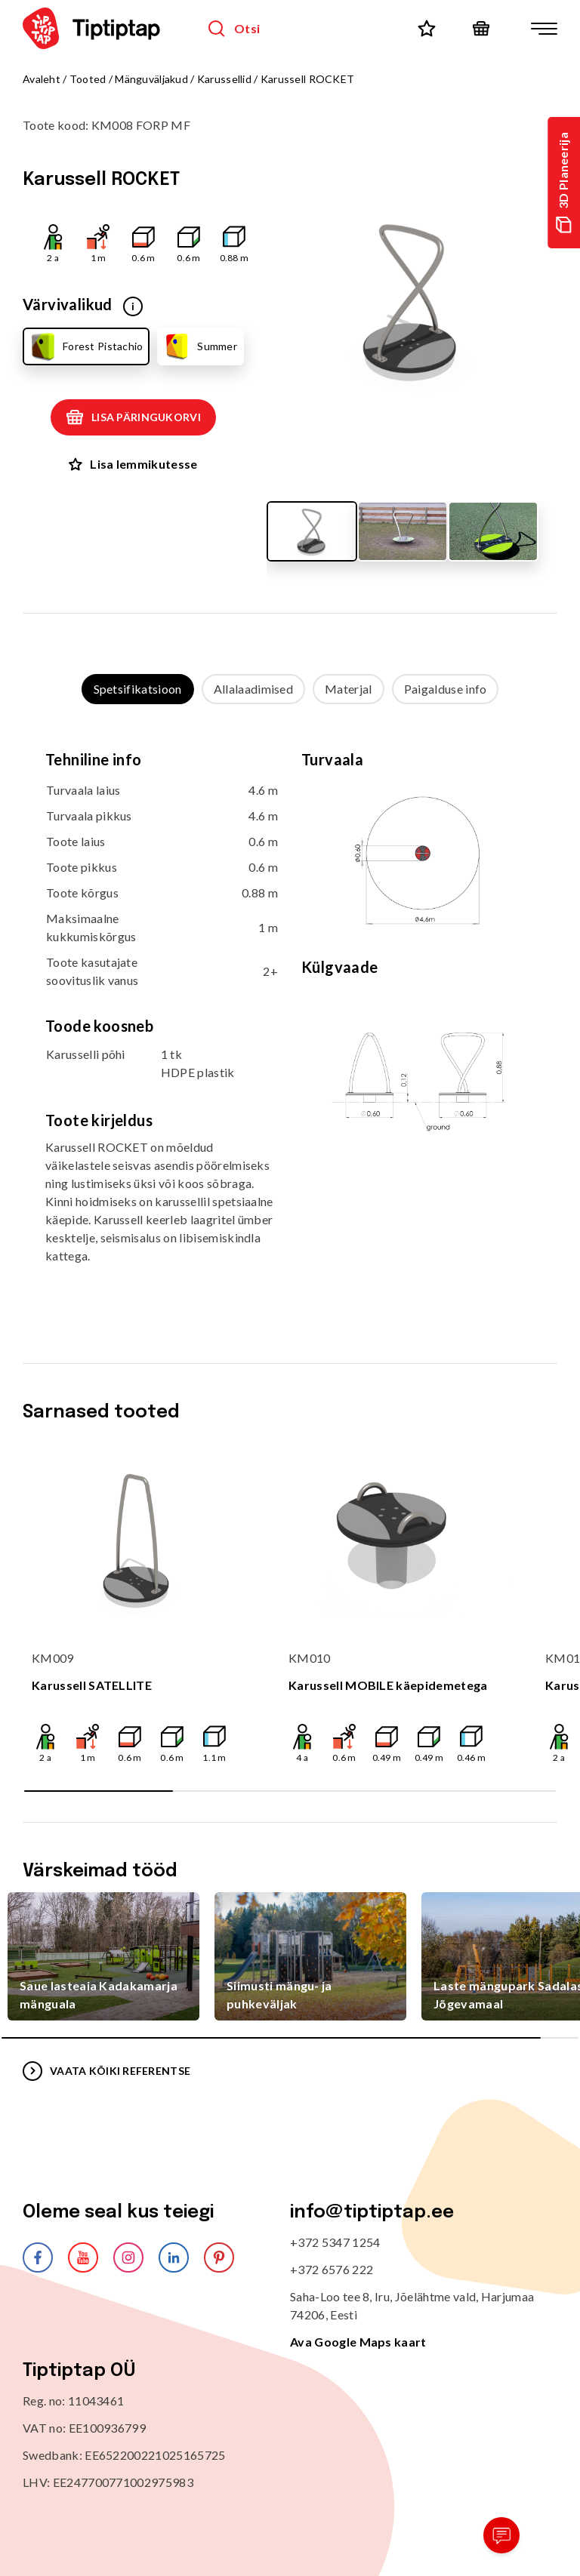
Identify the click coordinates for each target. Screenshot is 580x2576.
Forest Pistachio (85, 346)
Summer (199, 346)
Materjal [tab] (348, 689)
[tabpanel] (290, 1018)
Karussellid (224, 78)
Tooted (87, 78)
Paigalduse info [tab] (445, 689)
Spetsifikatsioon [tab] (138, 689)
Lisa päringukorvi (133, 417)
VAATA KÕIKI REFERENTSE (106, 2071)
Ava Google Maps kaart (358, 2341)
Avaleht (41, 78)
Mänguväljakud (151, 78)
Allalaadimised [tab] (253, 689)
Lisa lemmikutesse (133, 464)
